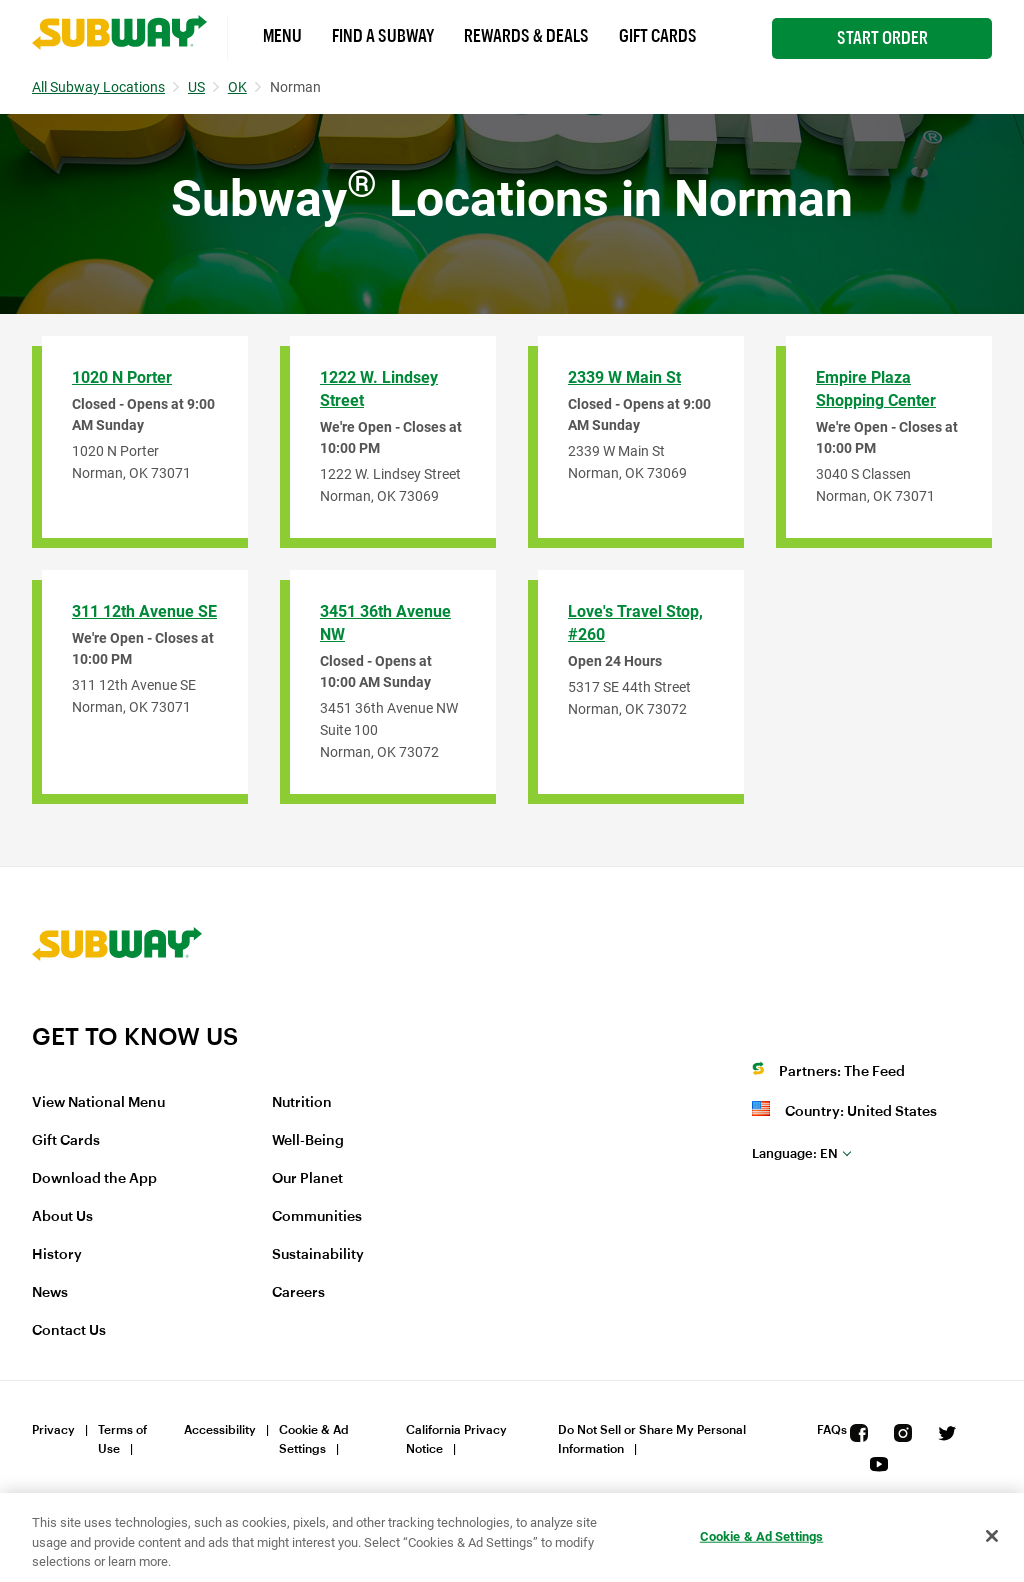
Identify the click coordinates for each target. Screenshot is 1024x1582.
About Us (62, 1217)
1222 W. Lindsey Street (379, 389)
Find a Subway (383, 36)
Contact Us (69, 1331)
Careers (298, 1293)
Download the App (94, 1179)
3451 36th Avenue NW (385, 623)
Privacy (53, 1430)
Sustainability (318, 1255)
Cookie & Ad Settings (314, 1439)
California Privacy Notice (456, 1439)
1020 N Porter (122, 377)
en (795, 1153)
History (57, 1255)
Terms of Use (122, 1439)
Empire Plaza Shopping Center (876, 389)
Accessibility (220, 1430)
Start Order (882, 38)
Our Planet (307, 1179)
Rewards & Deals (526, 36)
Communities (317, 1217)
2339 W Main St (624, 377)
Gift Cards (658, 36)
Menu (282, 36)
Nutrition (302, 1103)
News (50, 1293)
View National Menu (98, 1103)
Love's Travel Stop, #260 (635, 623)
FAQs (832, 1430)
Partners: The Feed (842, 1072)
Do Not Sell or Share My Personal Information (652, 1439)
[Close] (992, 1536)
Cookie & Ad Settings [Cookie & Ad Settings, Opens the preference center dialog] (762, 1535)
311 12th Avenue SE (144, 611)
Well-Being (308, 1141)
